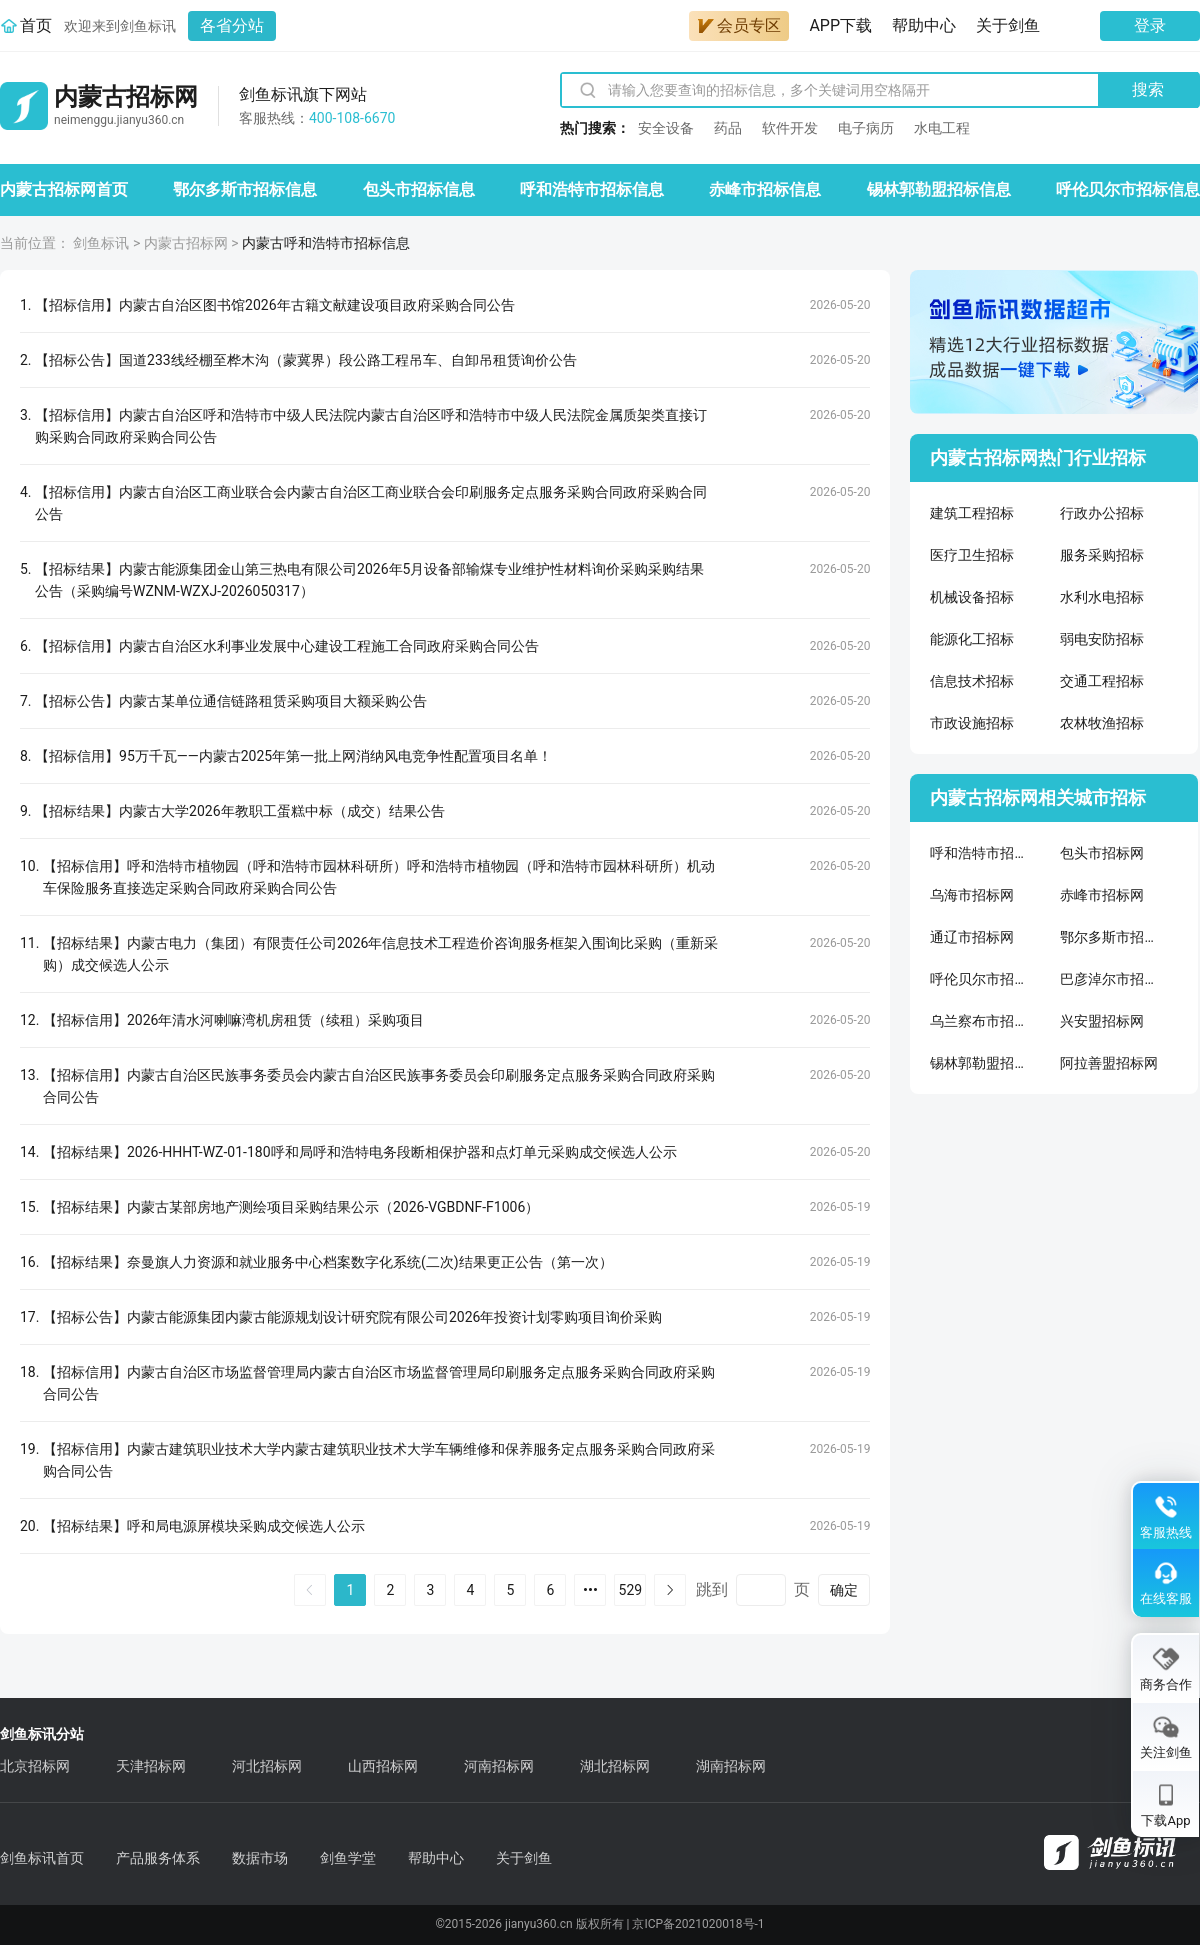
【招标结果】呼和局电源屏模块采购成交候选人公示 (204, 1526)
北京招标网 (35, 1766)
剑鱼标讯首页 (42, 1858)
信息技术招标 (972, 681)
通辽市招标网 (972, 937)
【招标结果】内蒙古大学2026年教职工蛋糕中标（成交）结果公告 (239, 811)
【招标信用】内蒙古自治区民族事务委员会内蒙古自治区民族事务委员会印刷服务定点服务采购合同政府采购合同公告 (379, 1086)
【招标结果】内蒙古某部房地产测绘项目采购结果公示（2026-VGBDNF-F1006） (291, 1207)
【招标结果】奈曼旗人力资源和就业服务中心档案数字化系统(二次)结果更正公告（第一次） (328, 1262)
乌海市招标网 (972, 895)
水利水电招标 (1102, 597)
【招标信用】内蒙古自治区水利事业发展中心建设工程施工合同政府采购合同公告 (287, 646)
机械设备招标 (972, 597)
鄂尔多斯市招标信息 (245, 189)
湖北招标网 (615, 1766)
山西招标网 (383, 1766)
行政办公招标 (1102, 513)
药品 (728, 128)
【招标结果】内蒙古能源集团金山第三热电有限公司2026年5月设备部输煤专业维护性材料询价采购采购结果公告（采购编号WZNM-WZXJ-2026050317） (369, 580)
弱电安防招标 (1102, 639)
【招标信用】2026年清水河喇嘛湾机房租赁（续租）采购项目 (233, 1020)
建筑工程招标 (972, 513)
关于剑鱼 (1008, 25)
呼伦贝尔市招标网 (980, 979)
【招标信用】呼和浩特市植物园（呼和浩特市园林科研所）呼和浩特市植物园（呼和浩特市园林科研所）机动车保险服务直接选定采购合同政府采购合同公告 (379, 877)
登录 (1150, 25)
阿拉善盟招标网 (1109, 1063)
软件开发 (790, 128)
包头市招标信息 (419, 189)
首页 (36, 25)
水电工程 (942, 128)
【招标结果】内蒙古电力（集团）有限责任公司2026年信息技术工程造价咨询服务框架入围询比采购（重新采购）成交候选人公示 (380, 954)
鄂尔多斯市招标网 (1110, 937)
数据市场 (260, 1858)
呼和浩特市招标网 (980, 853)
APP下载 (840, 25)
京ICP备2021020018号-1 (698, 1924)
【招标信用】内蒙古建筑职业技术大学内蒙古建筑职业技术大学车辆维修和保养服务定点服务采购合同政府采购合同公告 (379, 1460)
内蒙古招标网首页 (64, 189)
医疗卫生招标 (972, 555)
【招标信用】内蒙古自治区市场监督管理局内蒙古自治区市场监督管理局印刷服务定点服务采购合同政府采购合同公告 (379, 1383)
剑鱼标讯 (101, 243)
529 (631, 1590)
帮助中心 (924, 25)
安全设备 (666, 128)
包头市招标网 (1102, 853)
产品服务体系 (158, 1858)
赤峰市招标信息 (765, 189)
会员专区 (739, 25)
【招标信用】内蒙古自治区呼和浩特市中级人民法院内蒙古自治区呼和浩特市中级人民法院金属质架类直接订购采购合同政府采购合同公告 (371, 426)
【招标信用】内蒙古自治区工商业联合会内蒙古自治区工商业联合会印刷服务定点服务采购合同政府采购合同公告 (371, 503)
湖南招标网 (731, 1766)
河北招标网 (267, 1766)
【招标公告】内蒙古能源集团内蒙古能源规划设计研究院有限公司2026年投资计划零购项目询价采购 (352, 1317)
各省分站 (232, 25)
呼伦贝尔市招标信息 (1128, 189)
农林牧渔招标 (1102, 723)
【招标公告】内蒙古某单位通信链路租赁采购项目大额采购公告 (231, 701)
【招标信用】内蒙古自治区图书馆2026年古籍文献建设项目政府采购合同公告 (274, 305)
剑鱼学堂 (348, 1858)
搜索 (1148, 89)
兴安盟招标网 (1102, 1021)
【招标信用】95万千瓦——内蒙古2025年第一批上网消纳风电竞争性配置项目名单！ (293, 756)
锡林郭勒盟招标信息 (939, 189)
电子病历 (866, 128)
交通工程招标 (1102, 681)
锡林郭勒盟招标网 (980, 1063)
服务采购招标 (1102, 555)
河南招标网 (499, 1766)
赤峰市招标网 (1102, 895)
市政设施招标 (972, 723)
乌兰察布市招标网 (980, 1021)
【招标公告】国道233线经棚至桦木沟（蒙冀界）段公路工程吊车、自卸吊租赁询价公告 (306, 360)
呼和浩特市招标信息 (592, 189)
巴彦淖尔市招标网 (1110, 979)
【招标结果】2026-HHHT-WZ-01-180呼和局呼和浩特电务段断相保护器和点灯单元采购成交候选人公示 (360, 1152)
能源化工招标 (972, 639)
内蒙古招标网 (186, 243)
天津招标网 (151, 1766)
